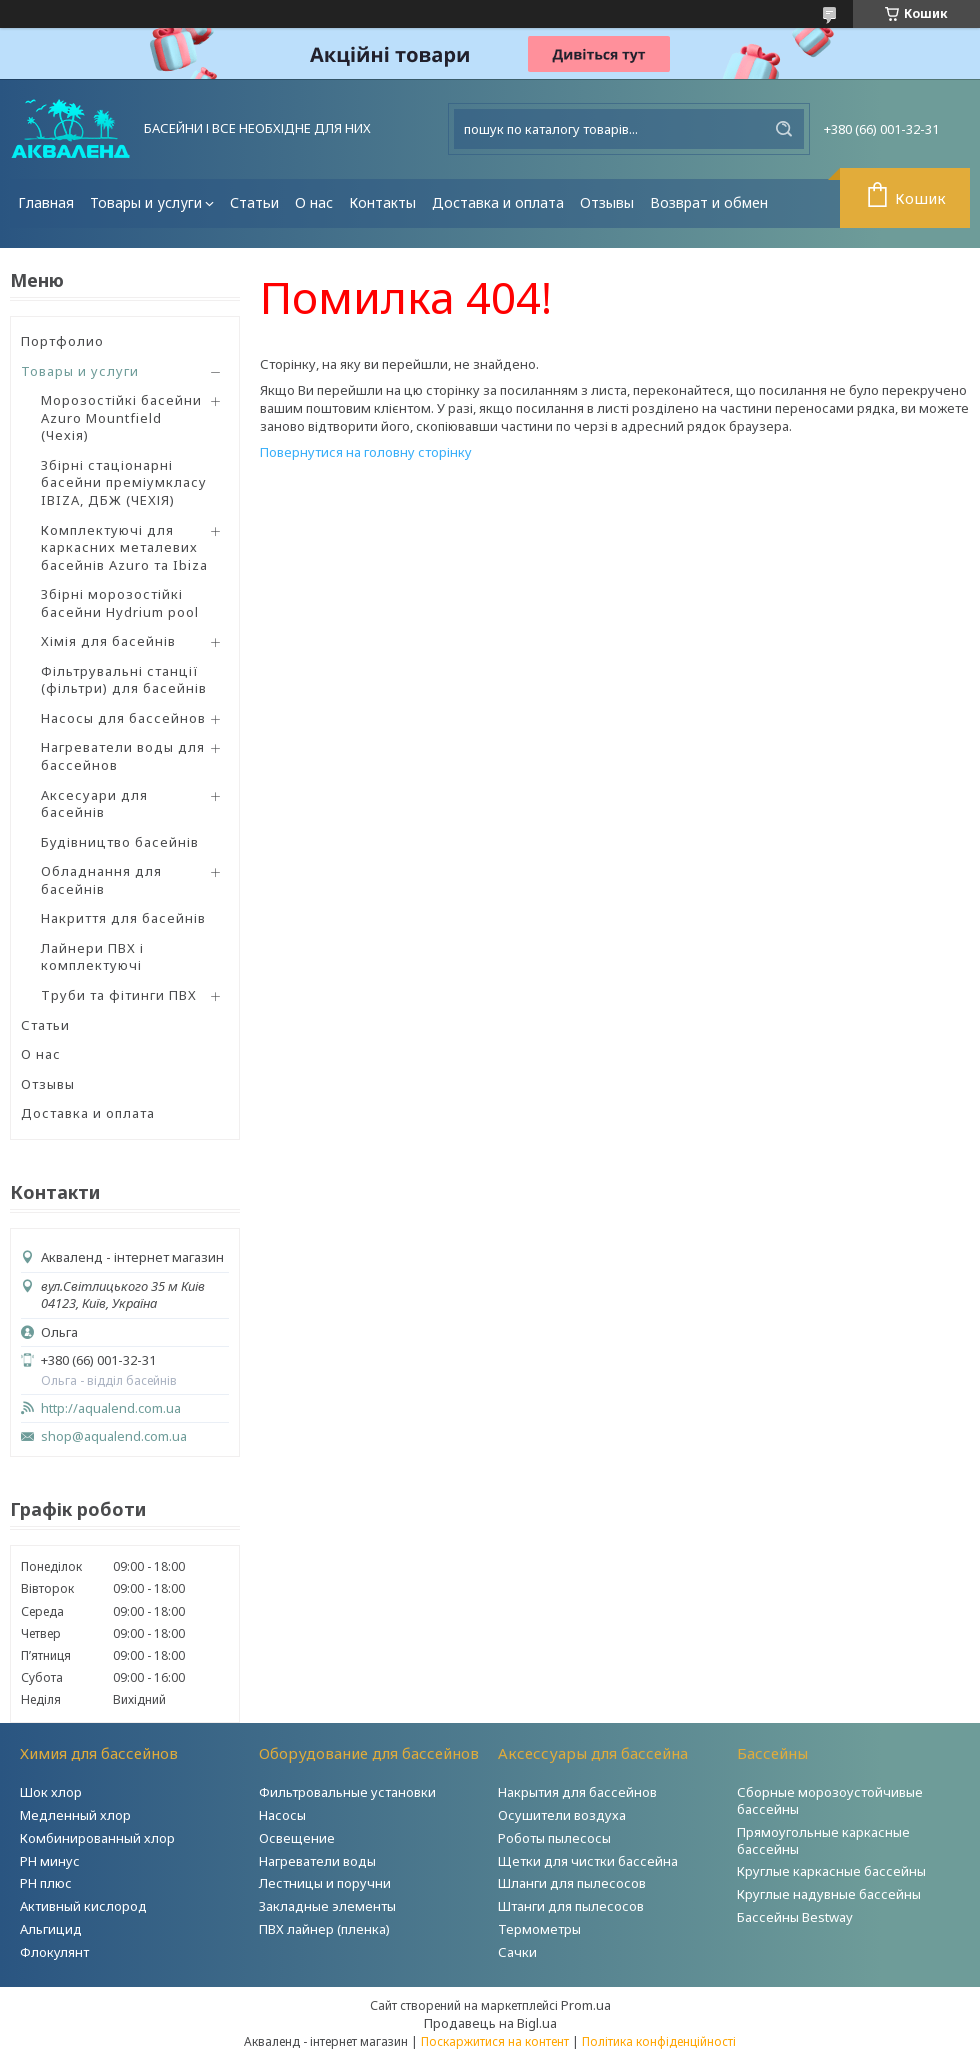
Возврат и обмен (709, 202)
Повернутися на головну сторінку (366, 452)
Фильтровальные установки (347, 1792)
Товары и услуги (146, 202)
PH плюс (46, 1883)
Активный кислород (83, 1906)
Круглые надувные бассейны (829, 1894)
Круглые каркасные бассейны (831, 1871)
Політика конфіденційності (659, 2041)
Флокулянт (54, 1952)
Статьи (254, 202)
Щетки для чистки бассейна (588, 1861)
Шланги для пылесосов (572, 1883)
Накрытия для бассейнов (577, 1792)
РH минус (50, 1861)
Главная (46, 202)
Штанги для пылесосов (571, 1906)
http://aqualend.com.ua (111, 1408)
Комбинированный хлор (97, 1838)
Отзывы (607, 202)
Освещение (297, 1838)
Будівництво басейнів (120, 842)
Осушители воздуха (562, 1815)
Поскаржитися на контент (495, 2041)
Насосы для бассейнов (123, 718)
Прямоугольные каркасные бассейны (823, 1840)
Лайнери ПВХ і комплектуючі (92, 957)
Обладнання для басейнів (101, 880)
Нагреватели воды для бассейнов (123, 756)
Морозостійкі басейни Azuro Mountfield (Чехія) (121, 417)
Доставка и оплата (498, 202)
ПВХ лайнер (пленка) (324, 1929)
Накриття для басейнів (123, 918)
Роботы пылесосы (554, 1838)
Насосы (282, 1815)
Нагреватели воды (317, 1861)
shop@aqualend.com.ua (114, 1436)
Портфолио (62, 341)
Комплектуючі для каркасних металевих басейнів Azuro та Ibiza (124, 547)
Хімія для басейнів (108, 641)
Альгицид (51, 1929)
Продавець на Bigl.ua (490, 2023)
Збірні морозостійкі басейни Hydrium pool (120, 603)
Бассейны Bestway (795, 1917)
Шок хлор (51, 1792)
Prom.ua (586, 2005)
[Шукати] (784, 129)
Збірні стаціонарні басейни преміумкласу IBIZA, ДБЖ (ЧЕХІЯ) (124, 482)
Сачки (517, 1952)
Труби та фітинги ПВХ (119, 995)
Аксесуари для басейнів (94, 804)
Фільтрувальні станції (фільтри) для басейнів (124, 680)
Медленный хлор (75, 1815)
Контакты (382, 202)
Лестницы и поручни (325, 1883)
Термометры (539, 1929)
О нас (314, 202)
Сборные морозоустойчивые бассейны (830, 1800)
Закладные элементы (327, 1906)
